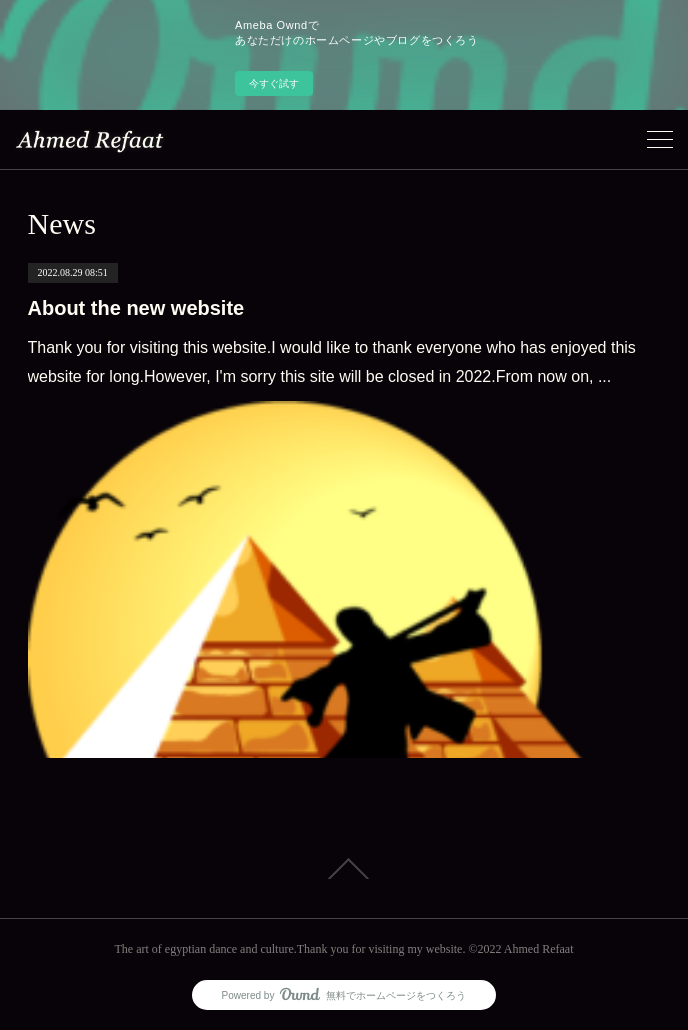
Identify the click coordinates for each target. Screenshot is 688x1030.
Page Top (344, 869)
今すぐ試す (274, 83)
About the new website (136, 308)
